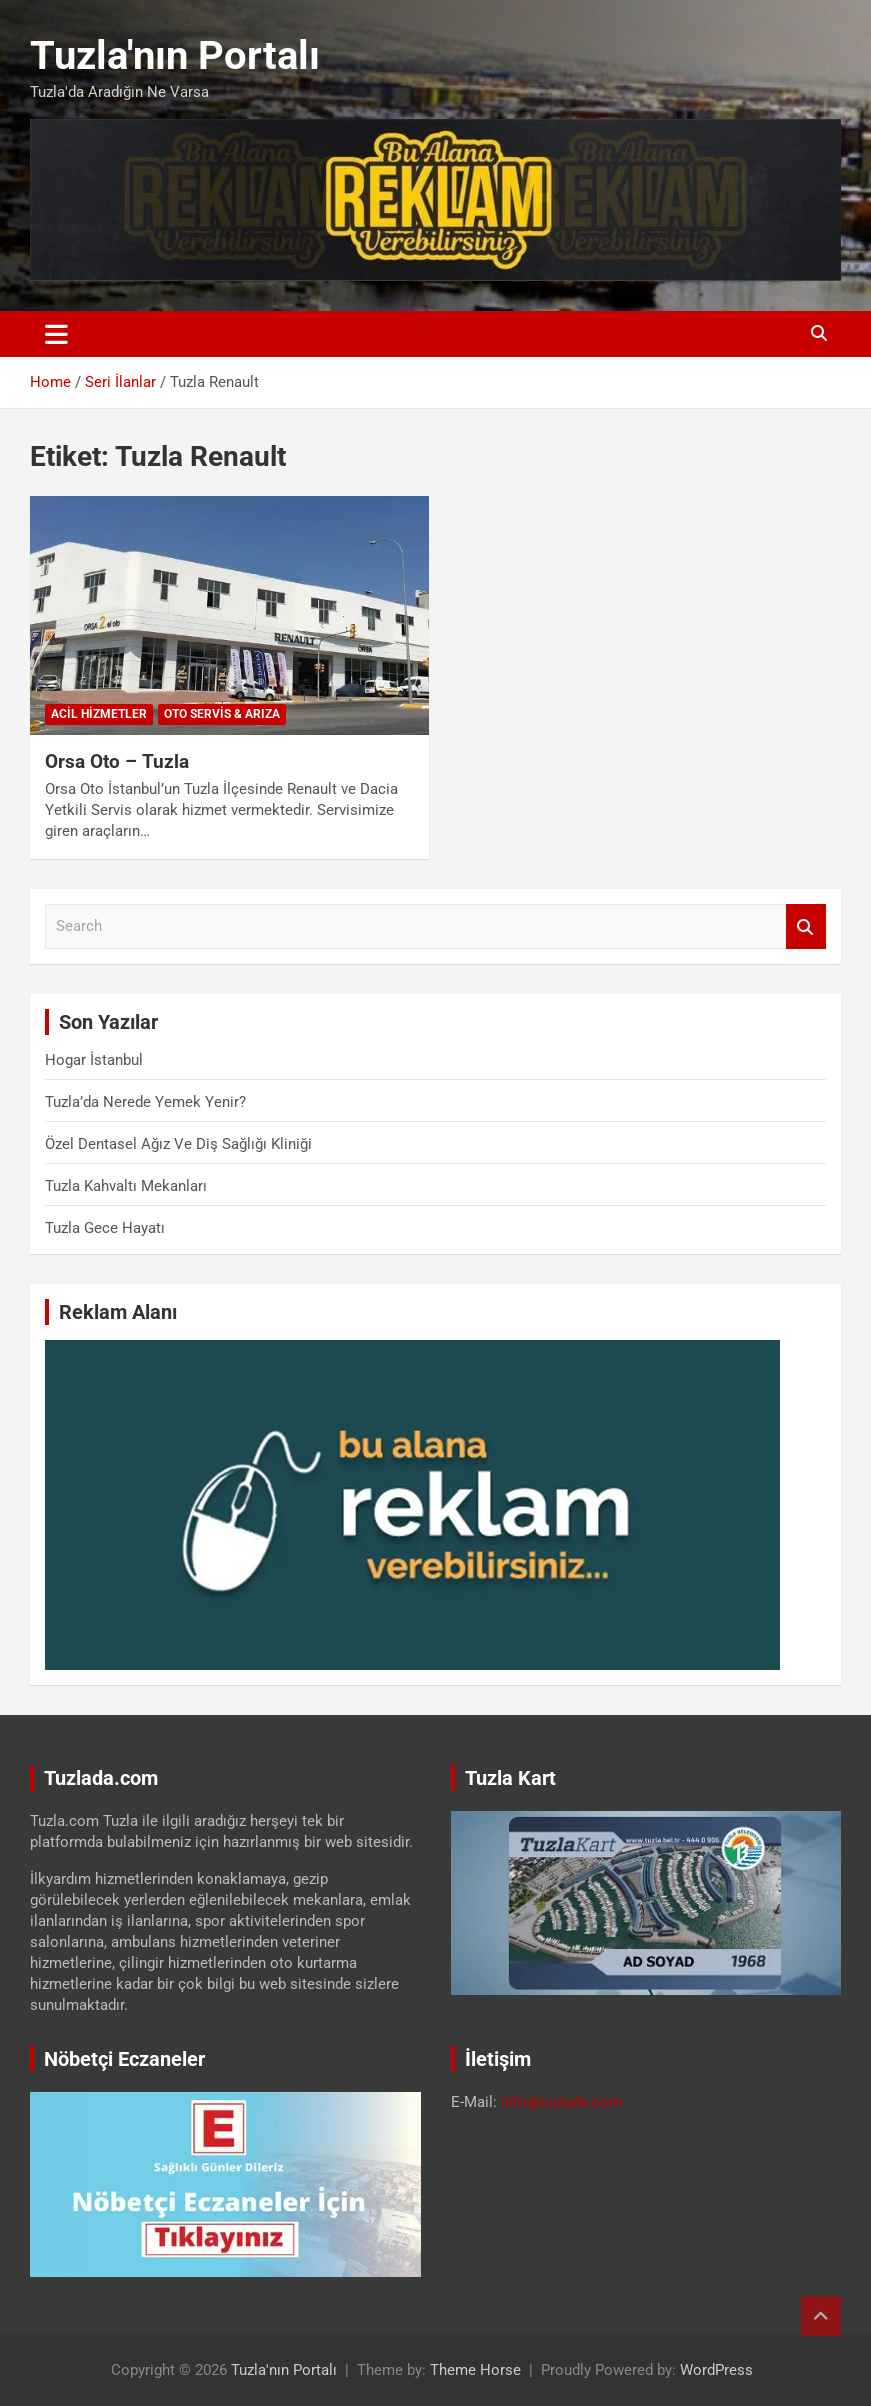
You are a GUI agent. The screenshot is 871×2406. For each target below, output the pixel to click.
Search (806, 926)
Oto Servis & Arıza (222, 714)
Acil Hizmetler (99, 714)
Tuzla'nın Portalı (175, 55)
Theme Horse (475, 2370)
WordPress (716, 2370)
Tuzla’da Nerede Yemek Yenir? (145, 1102)
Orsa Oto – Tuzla (117, 761)
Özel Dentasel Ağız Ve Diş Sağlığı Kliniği (178, 1144)
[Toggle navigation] (56, 334)
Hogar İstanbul (94, 1060)
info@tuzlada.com (561, 2102)
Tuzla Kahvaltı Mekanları (126, 1186)
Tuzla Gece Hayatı (105, 1228)
